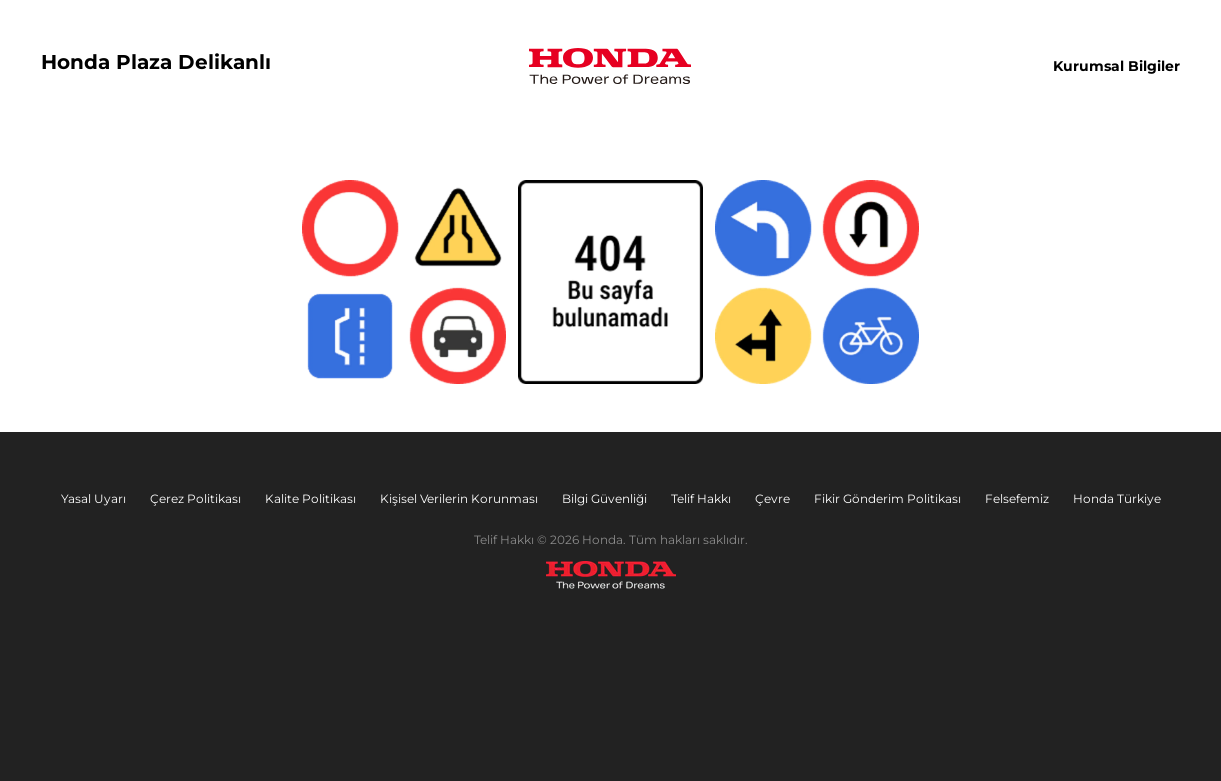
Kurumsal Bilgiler (1116, 66)
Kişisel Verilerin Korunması (459, 498)
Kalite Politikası (310, 498)
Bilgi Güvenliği (604, 498)
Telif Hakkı (701, 498)
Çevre (772, 498)
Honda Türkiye (1117, 498)
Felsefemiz (1017, 498)
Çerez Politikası (195, 498)
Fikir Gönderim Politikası (887, 498)
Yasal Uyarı (93, 498)
